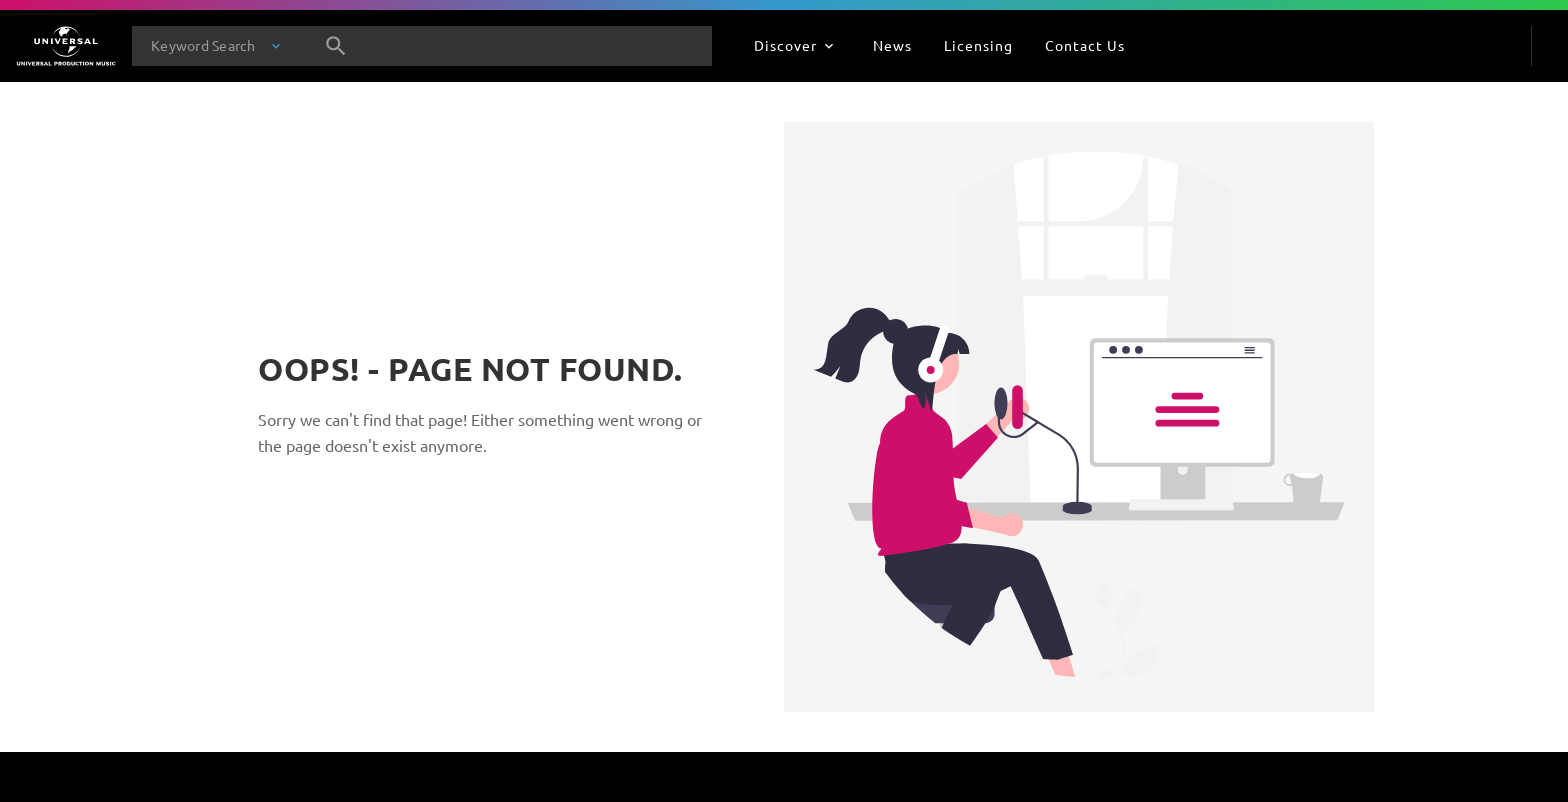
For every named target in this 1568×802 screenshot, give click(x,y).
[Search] (336, 46)
